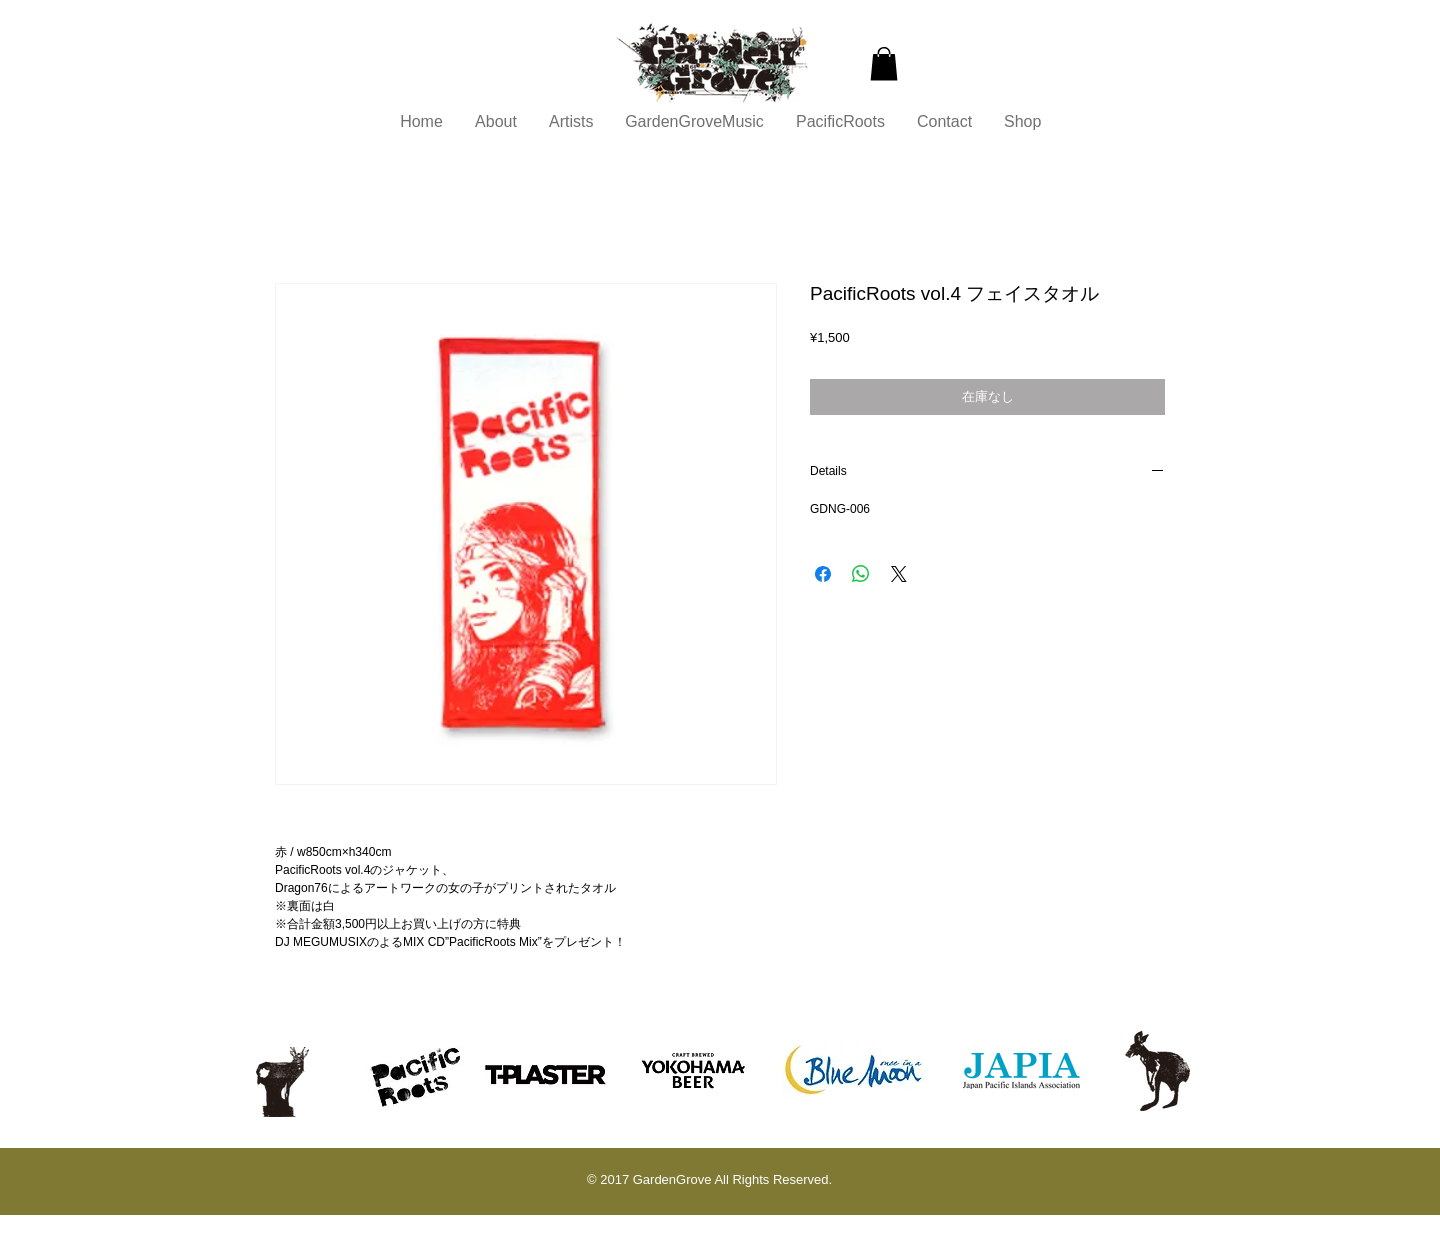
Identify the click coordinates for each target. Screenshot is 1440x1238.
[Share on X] (899, 574)
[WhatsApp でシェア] (861, 574)
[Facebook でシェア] (823, 574)
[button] (884, 63)
